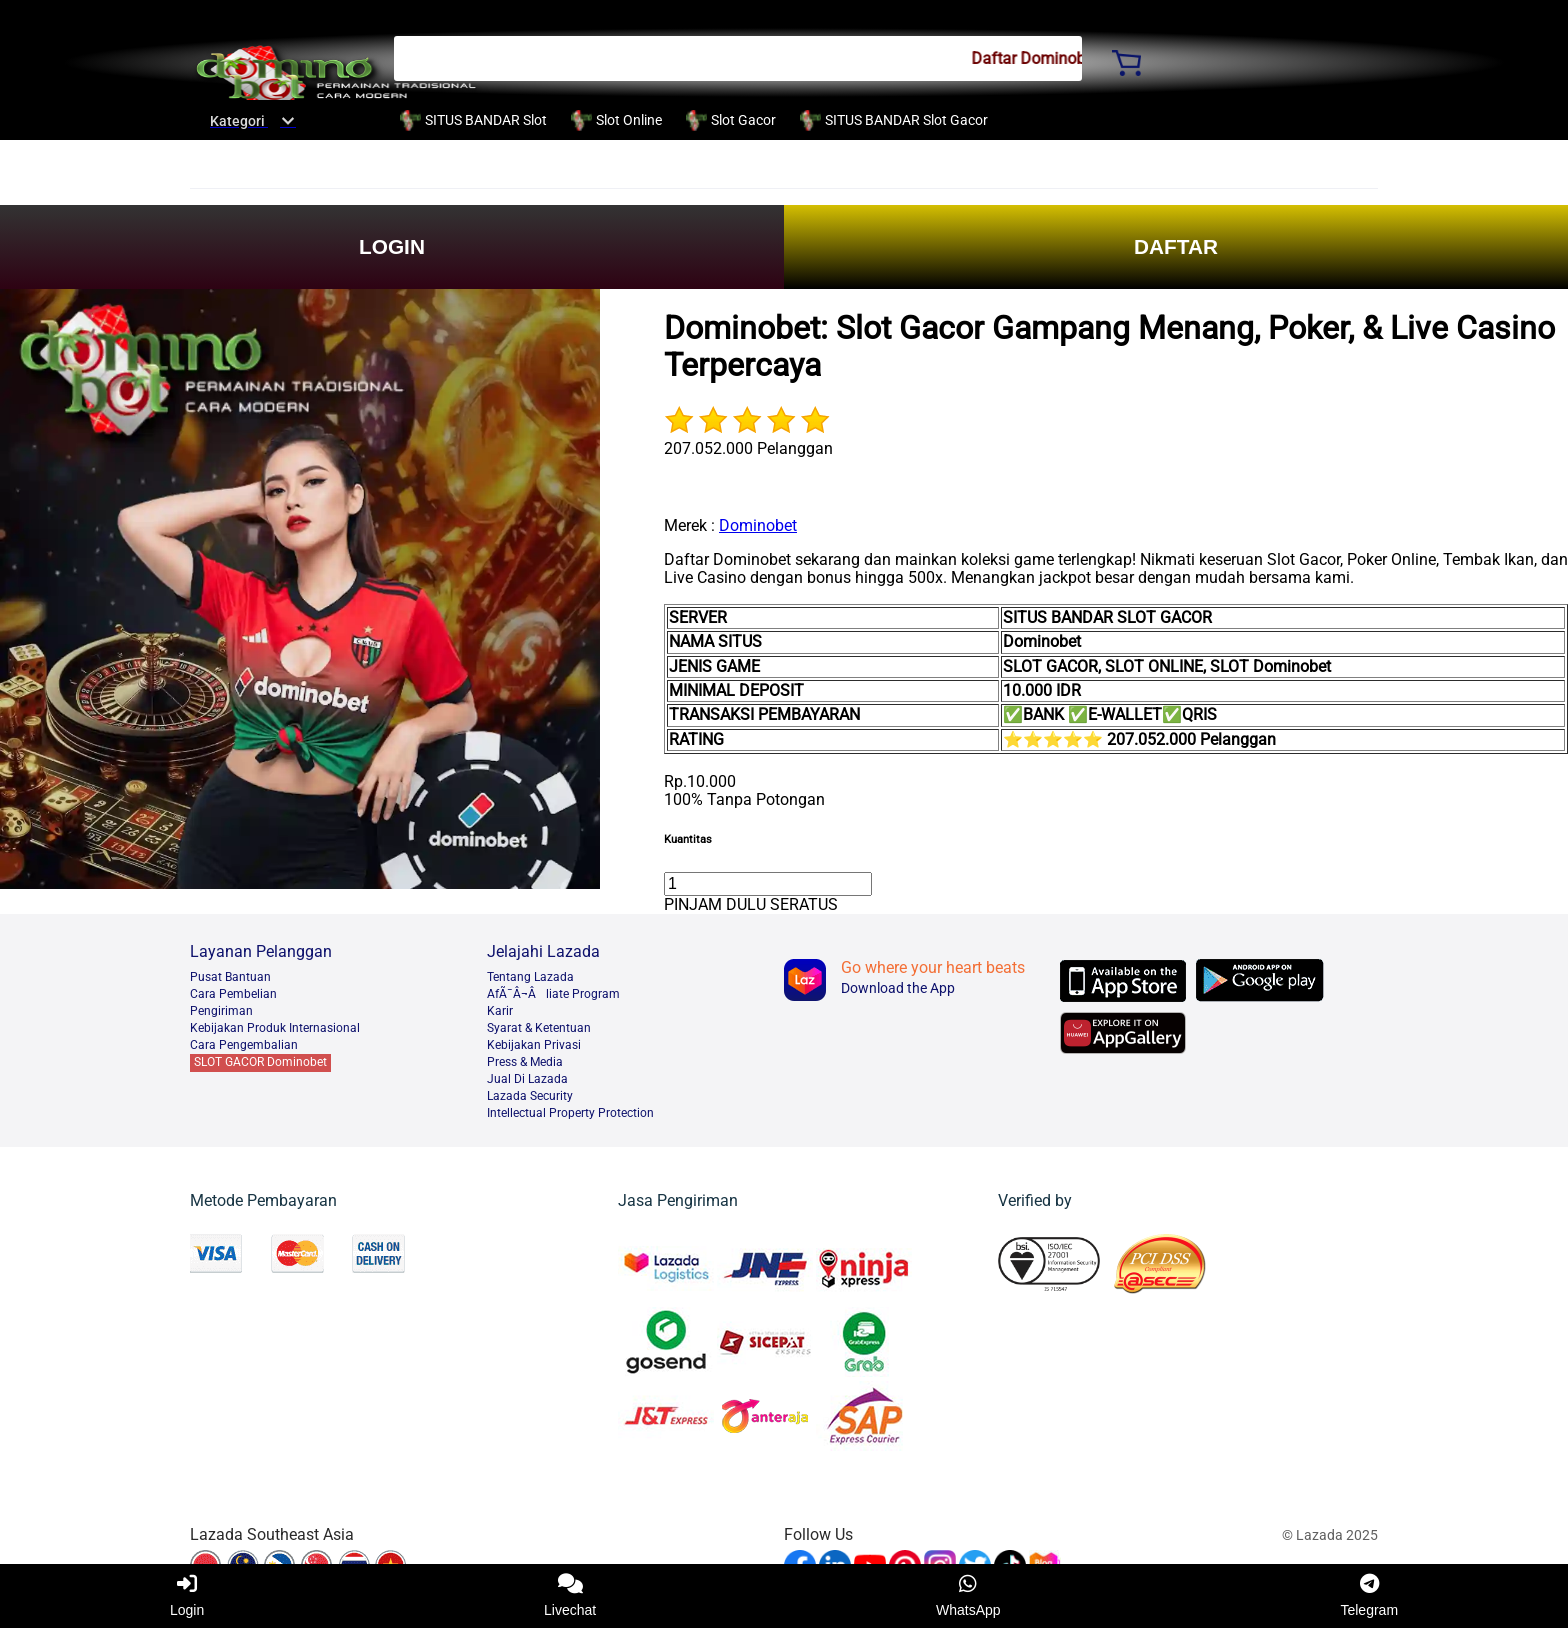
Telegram (1369, 1596)
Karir (500, 1011)
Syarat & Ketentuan (539, 1028)
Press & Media (525, 1062)
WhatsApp (968, 1596)
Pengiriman (221, 1011)
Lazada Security (530, 1096)
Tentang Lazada (530, 977)
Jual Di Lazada (527, 1079)
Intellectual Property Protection (570, 1113)
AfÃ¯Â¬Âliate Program (553, 994)
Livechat (570, 1596)
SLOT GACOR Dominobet (260, 1062)
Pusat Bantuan (230, 977)
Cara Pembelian (233, 994)
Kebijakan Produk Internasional (275, 1028)
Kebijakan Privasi (534, 1045)
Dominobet (758, 525)
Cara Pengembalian (244, 1045)
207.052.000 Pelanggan (748, 448)
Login (187, 1596)
